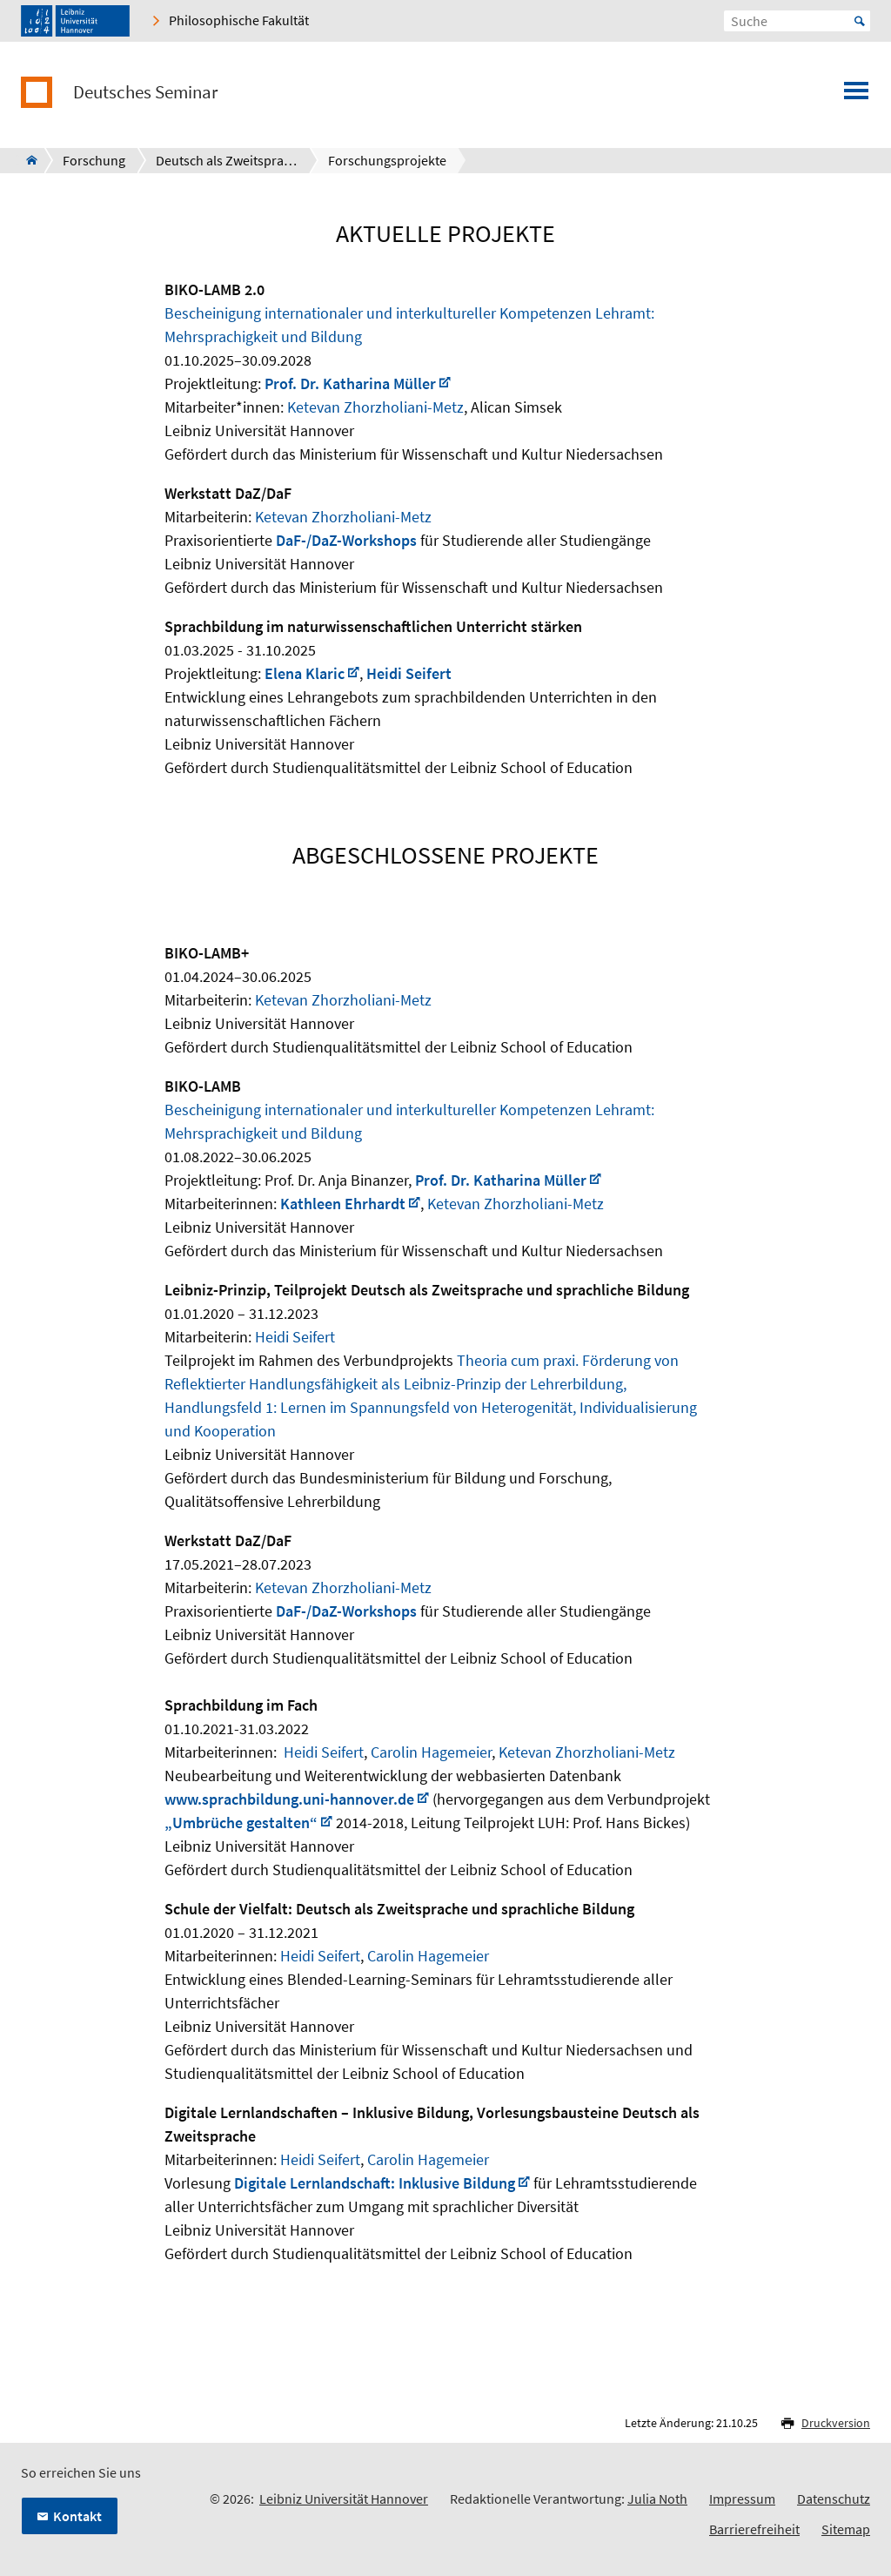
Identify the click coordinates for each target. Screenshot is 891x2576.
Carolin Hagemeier (431, 1752)
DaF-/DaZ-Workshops (346, 540)
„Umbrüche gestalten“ (241, 1823)
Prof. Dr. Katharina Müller (350, 383)
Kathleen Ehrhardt (342, 1204)
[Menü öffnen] (856, 95)
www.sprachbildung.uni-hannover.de (289, 1799)
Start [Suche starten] (859, 20)
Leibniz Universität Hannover (343, 2498)
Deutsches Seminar (145, 92)
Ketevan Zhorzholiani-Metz (375, 407)
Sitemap (845, 2529)
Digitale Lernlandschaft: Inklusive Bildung (374, 2183)
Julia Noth (657, 2498)
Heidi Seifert (409, 673)
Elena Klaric (305, 673)
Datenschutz (833, 2498)
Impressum (742, 2498)
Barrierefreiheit (754, 2529)
